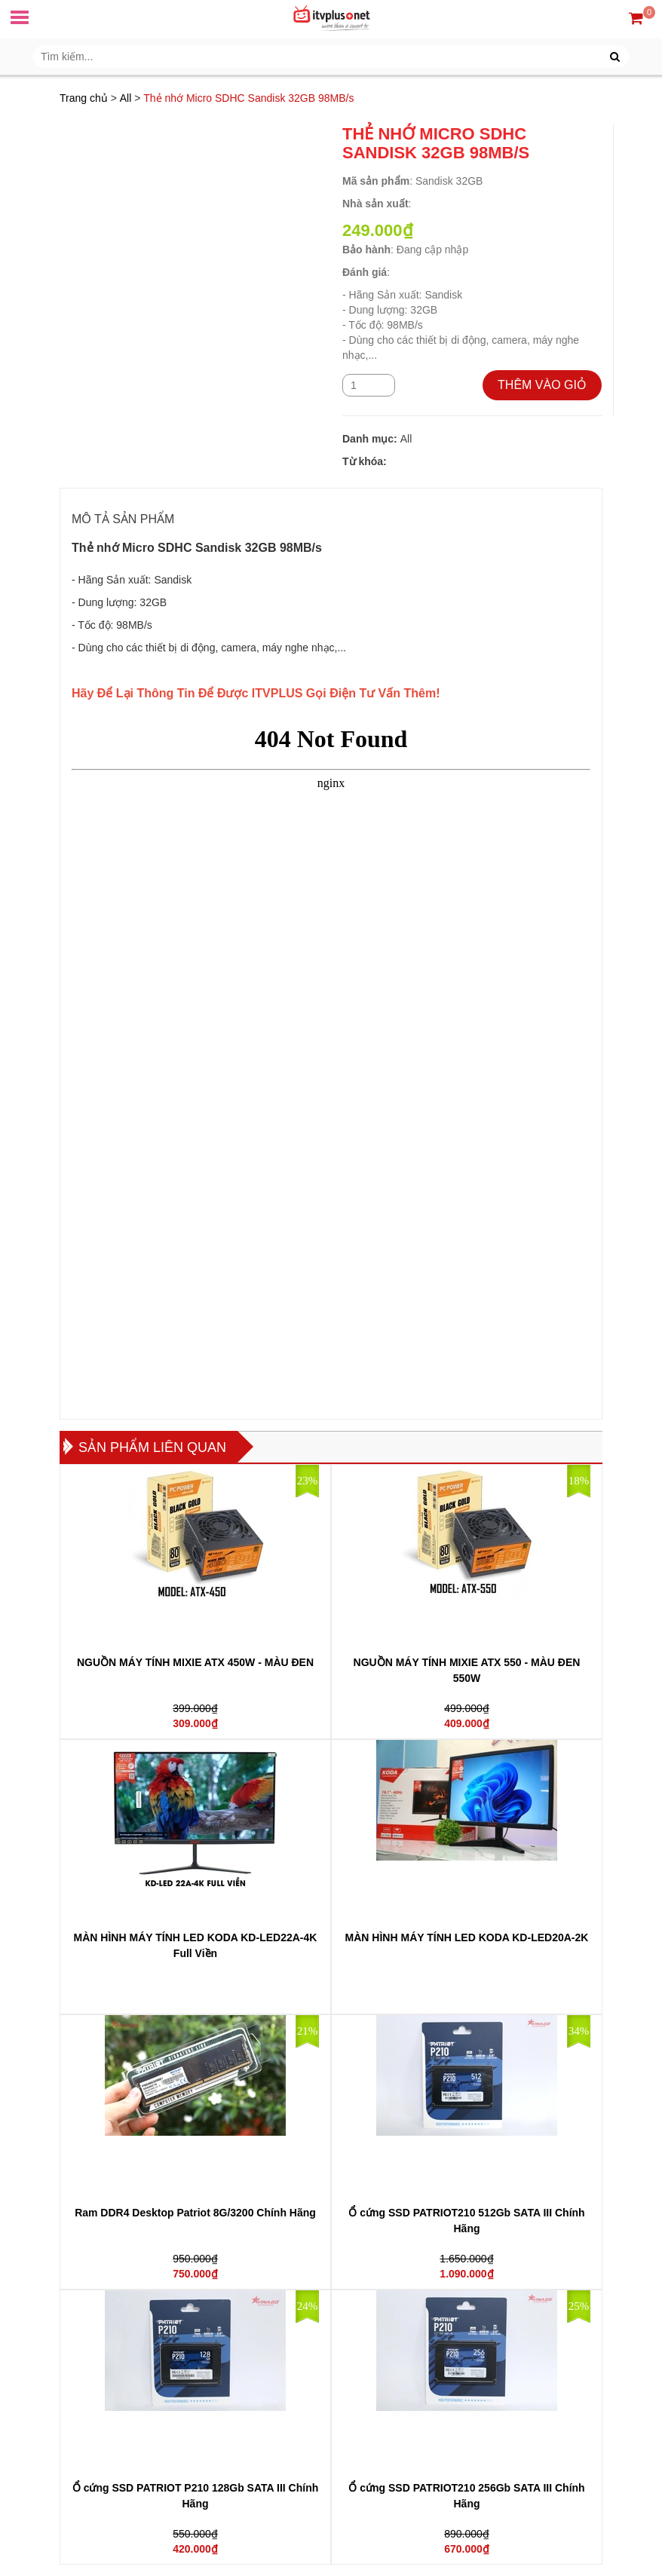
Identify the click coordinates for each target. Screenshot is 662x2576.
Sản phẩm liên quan (152, 1447)
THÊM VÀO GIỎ (542, 384)
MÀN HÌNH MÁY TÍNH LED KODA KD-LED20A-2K (467, 1937)
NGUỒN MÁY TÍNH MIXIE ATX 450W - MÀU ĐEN (195, 1662)
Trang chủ (84, 98)
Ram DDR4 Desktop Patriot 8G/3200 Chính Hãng (195, 2213)
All (126, 98)
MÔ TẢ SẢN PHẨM (123, 519)
